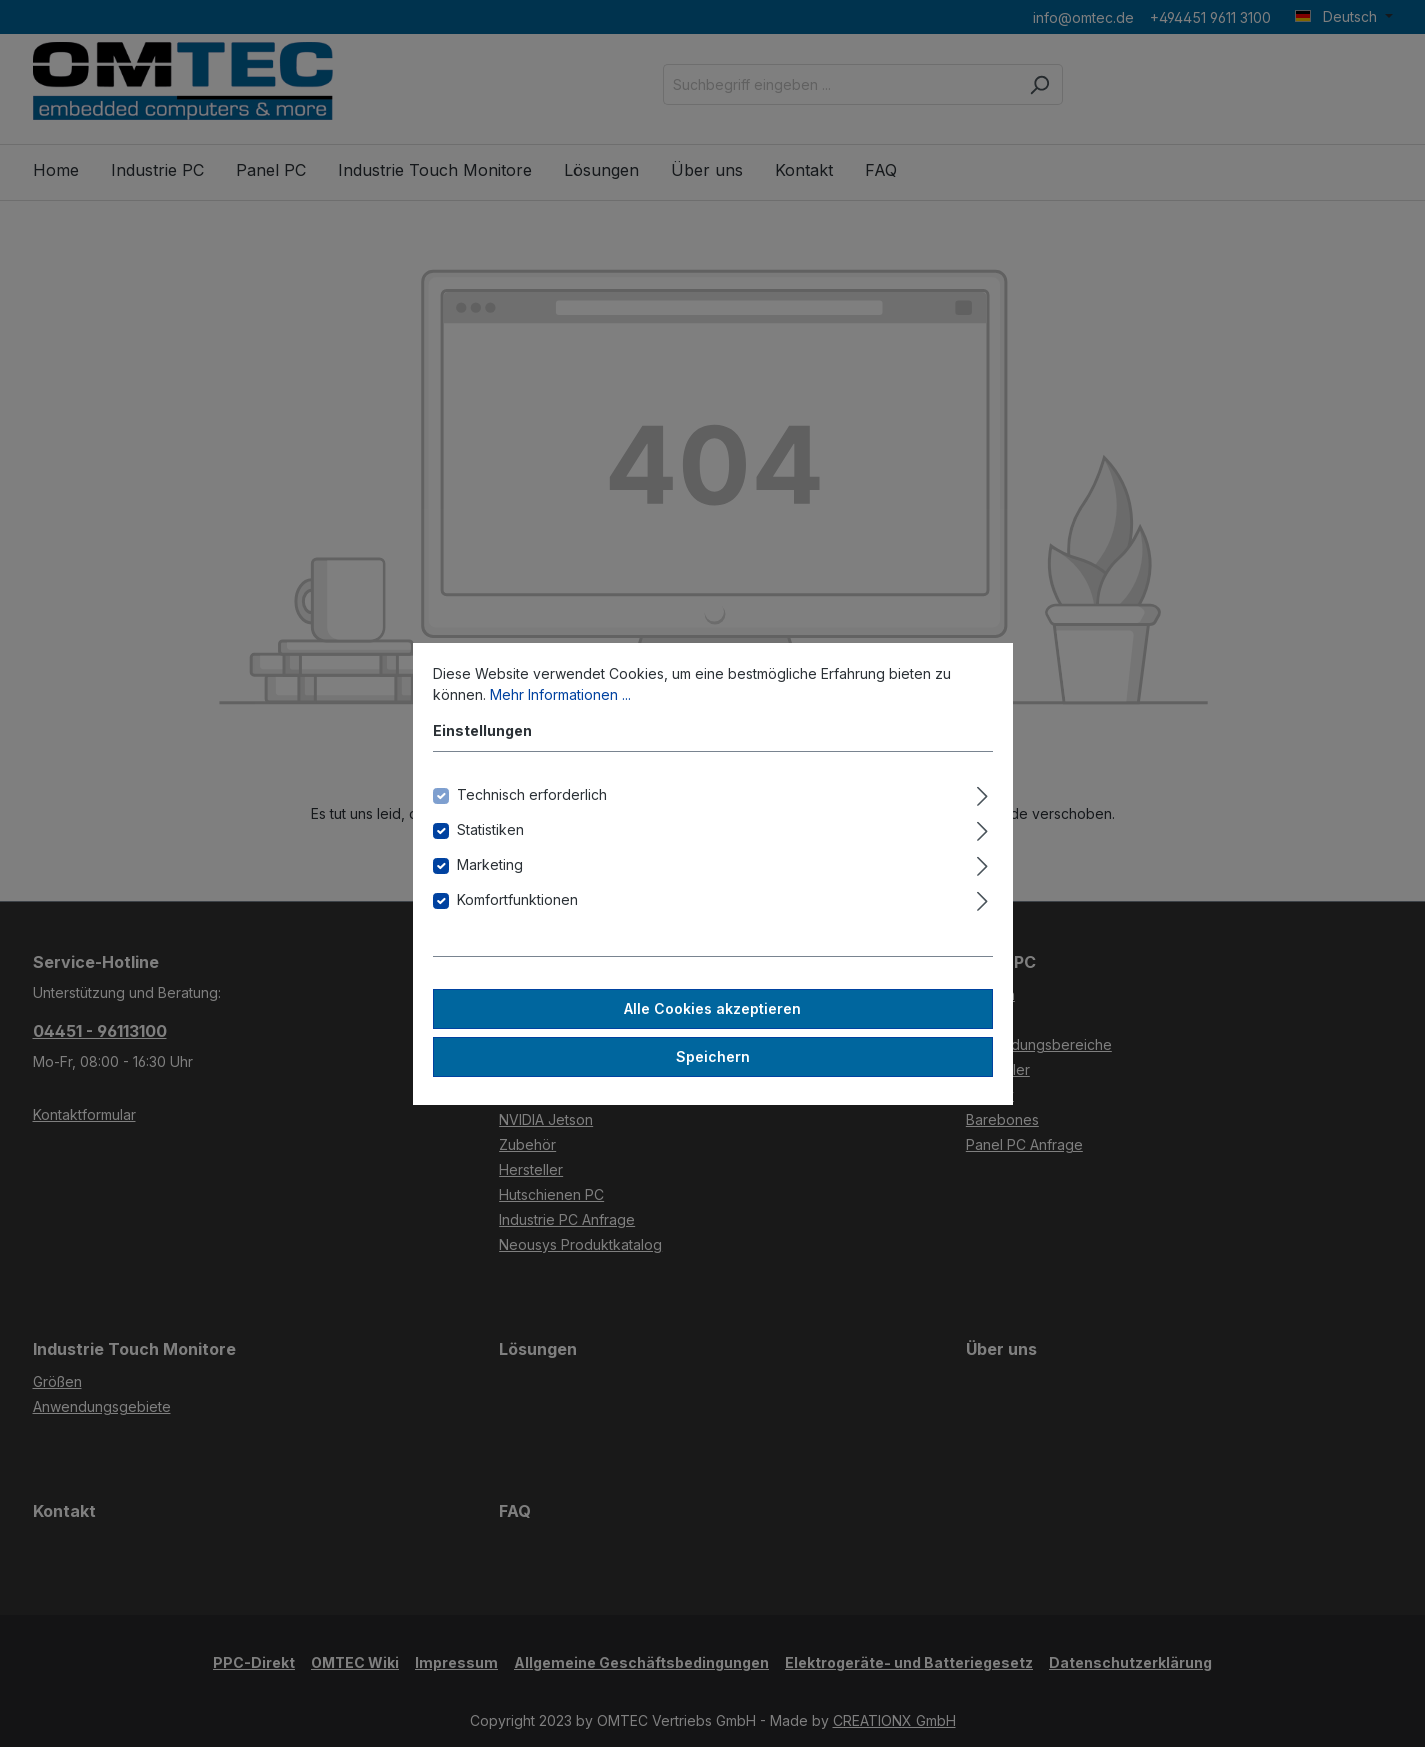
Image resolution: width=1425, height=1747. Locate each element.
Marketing (490, 864)
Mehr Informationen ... (560, 694)
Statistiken (490, 829)
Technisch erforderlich (532, 794)
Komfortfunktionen (517, 899)
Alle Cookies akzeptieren (712, 1008)
